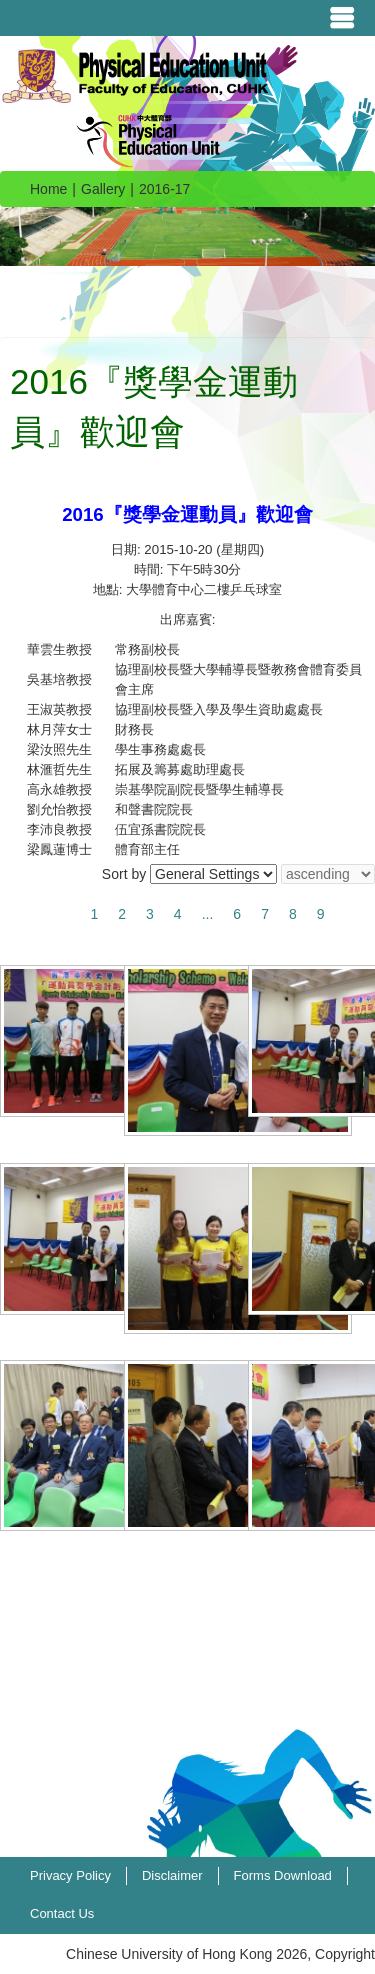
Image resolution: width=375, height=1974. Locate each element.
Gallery (103, 189)
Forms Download (283, 1875)
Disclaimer (172, 1875)
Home (48, 189)
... (208, 914)
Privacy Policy (70, 1875)
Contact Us (62, 1913)
